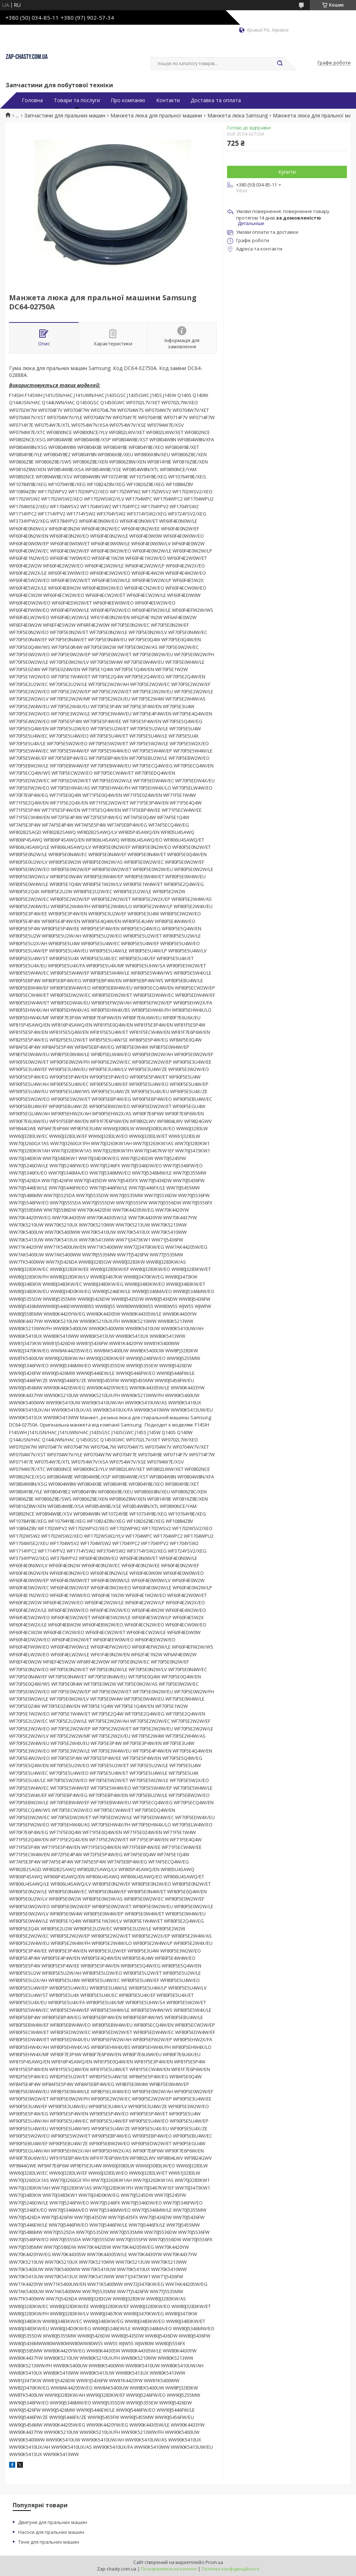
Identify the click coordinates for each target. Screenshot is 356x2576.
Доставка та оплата (216, 100)
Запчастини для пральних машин (64, 115)
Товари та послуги (77, 100)
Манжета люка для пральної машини (156, 115)
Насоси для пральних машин (51, 2532)
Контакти (168, 100)
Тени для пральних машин (48, 2542)
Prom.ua (214, 2562)
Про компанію (128, 100)
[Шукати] (279, 63)
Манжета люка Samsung (237, 115)
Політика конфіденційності (230, 2569)
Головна (32, 100)
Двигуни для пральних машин (52, 2522)
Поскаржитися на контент (169, 2569)
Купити (287, 171)
